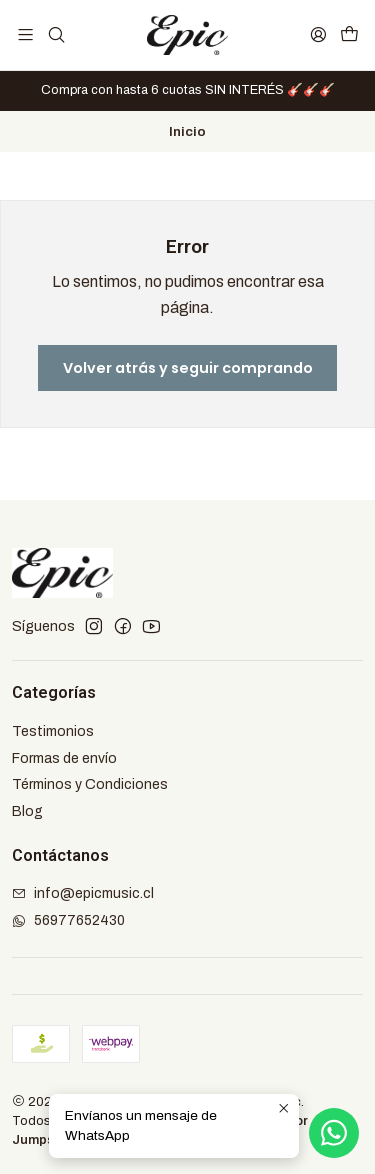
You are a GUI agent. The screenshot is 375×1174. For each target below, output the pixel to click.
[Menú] (25, 34)
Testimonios (53, 731)
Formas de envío (64, 758)
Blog (27, 811)
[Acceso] (318, 34)
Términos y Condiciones (90, 784)
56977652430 (68, 920)
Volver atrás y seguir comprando (188, 368)
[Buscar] (55, 34)
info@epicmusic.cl (83, 893)
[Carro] (349, 34)
